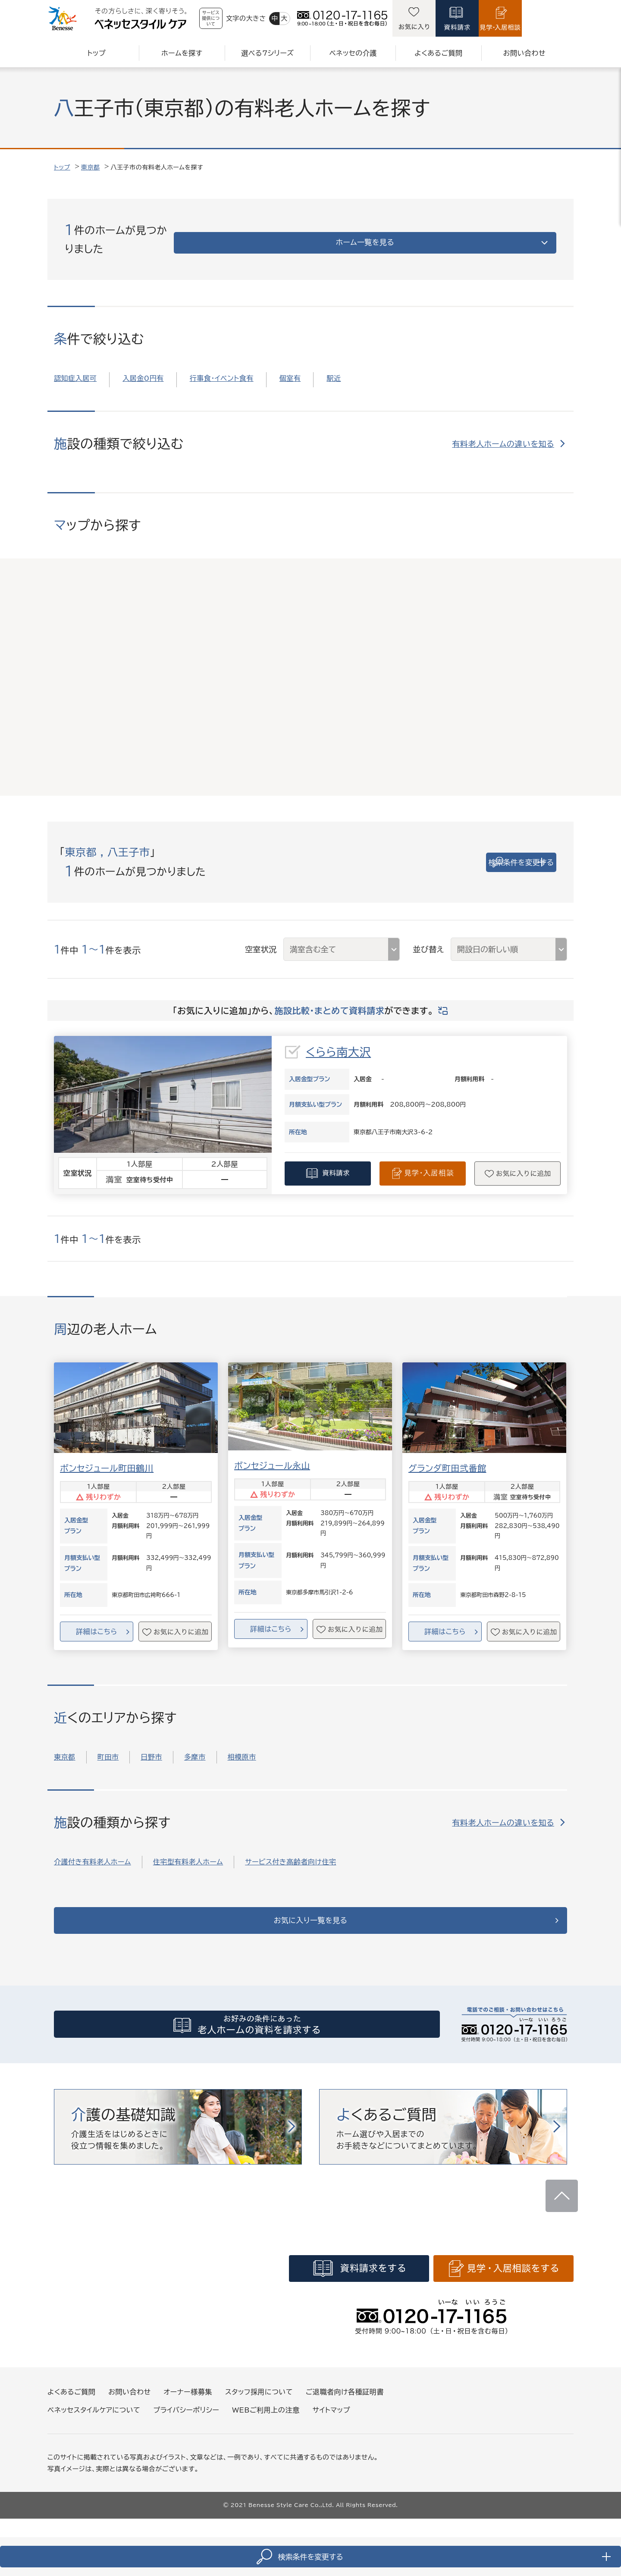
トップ (62, 167)
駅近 (333, 368)
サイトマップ (331, 2415)
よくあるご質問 (71, 2397)
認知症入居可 (75, 368)
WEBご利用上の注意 (265, 2415)
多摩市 (195, 1747)
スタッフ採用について (259, 2397)
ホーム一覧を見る (484, 234)
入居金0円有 (142, 368)
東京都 (90, 167)
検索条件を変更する (496, 852)
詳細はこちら (96, 1621)
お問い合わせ (129, 2397)
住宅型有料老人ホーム (188, 1851)
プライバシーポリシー (186, 2415)
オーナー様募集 (188, 2397)
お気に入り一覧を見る (310, 1915)
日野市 (151, 1747)
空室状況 (261, 939)
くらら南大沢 (338, 1042)
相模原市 (242, 1747)
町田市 (108, 1747)
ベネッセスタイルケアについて (93, 2415)
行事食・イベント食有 (222, 368)
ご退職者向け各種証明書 (345, 2397)
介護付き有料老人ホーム (92, 1851)
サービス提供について (233, 18)
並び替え (428, 939)
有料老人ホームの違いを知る (503, 434)
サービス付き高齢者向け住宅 (290, 1851)
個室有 (290, 368)
